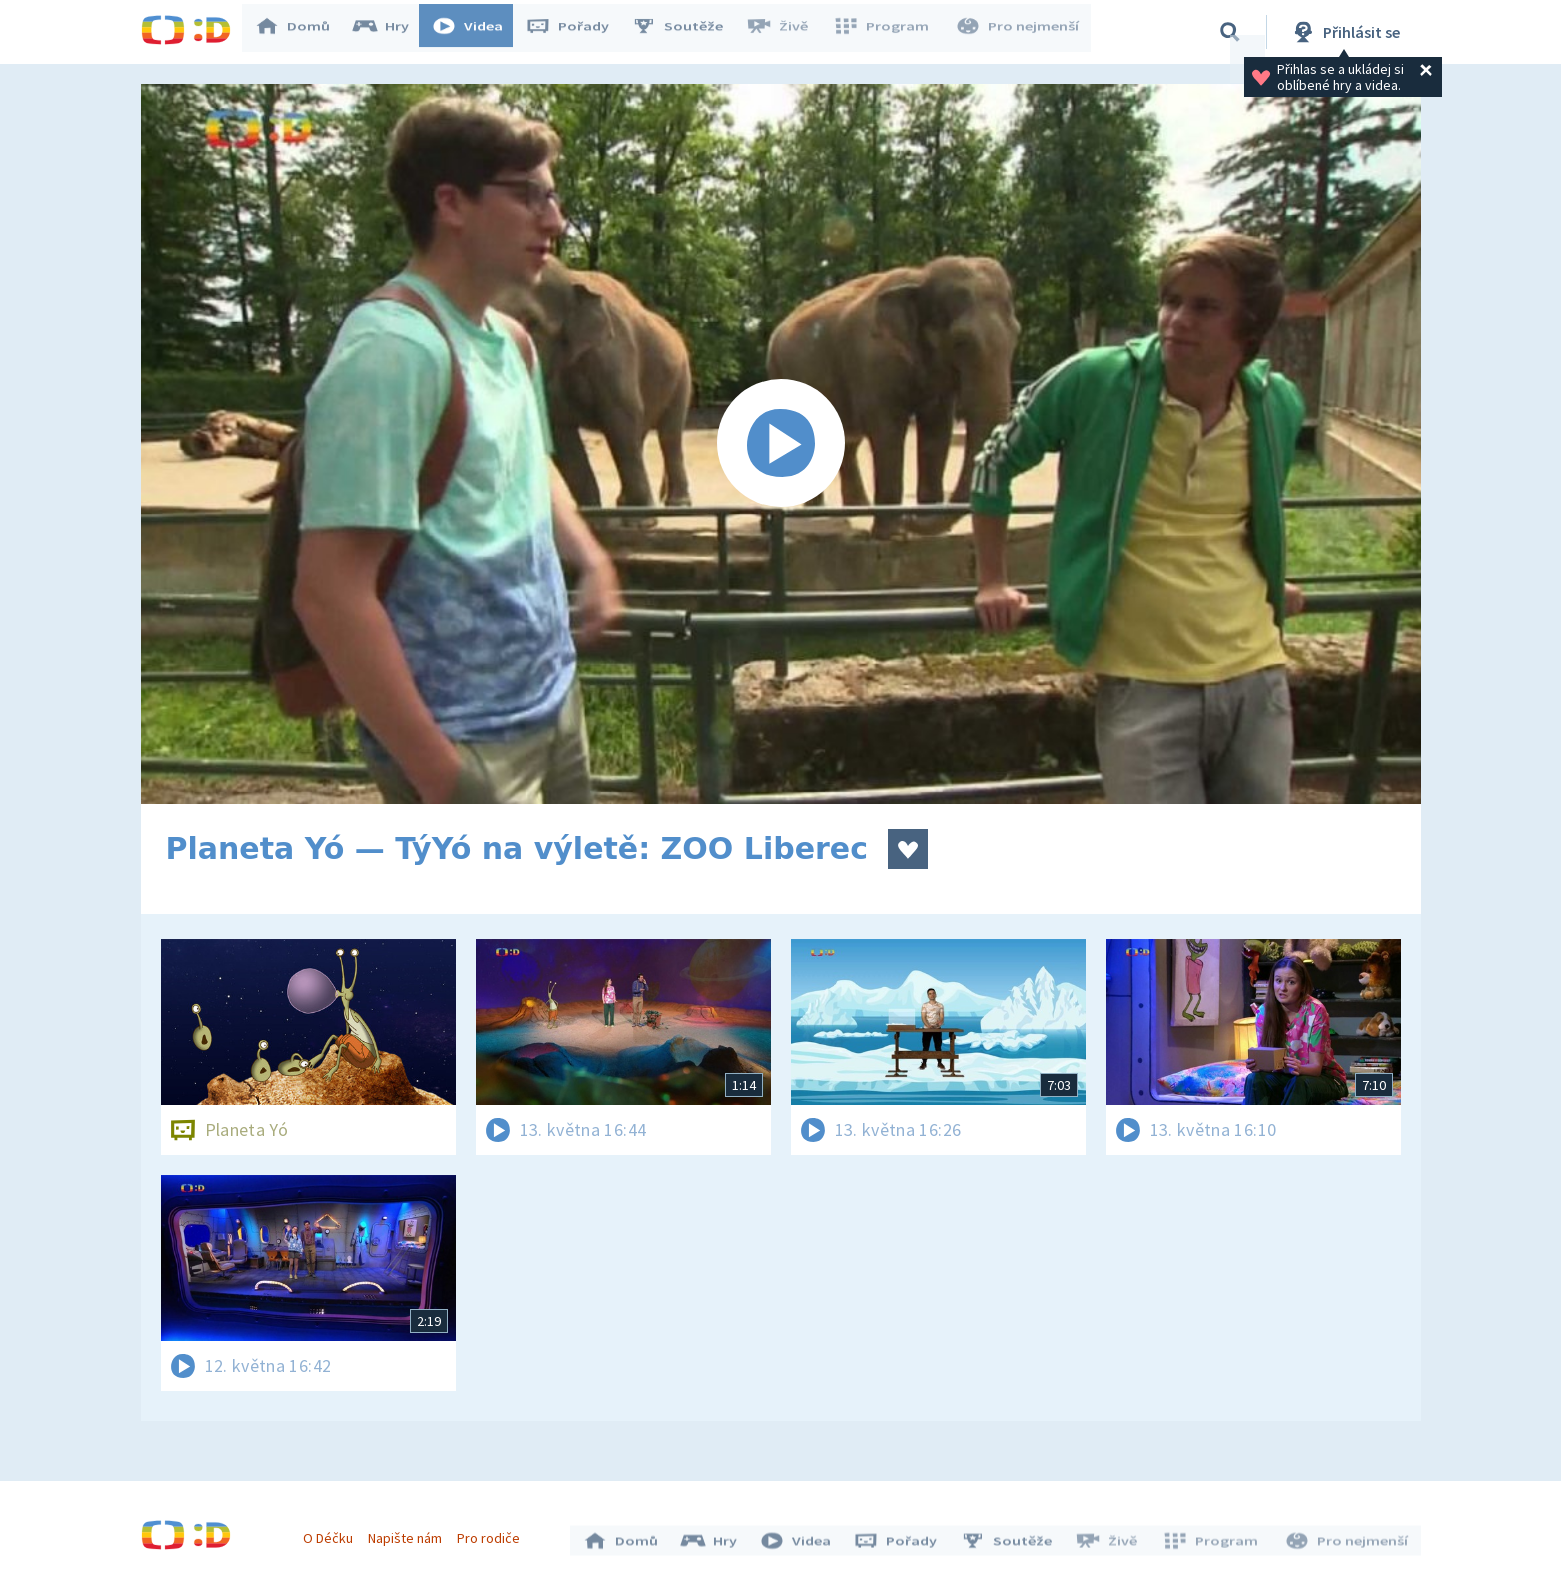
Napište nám (410, 1533)
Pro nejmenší (1019, 32)
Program (887, 32)
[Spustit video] (781, 444)
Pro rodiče (493, 1533)
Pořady (577, 32)
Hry (390, 32)
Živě (786, 32)
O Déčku (333, 1533)
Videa (477, 32)
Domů (302, 32)
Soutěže (687, 32)
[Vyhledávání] (1230, 32)
